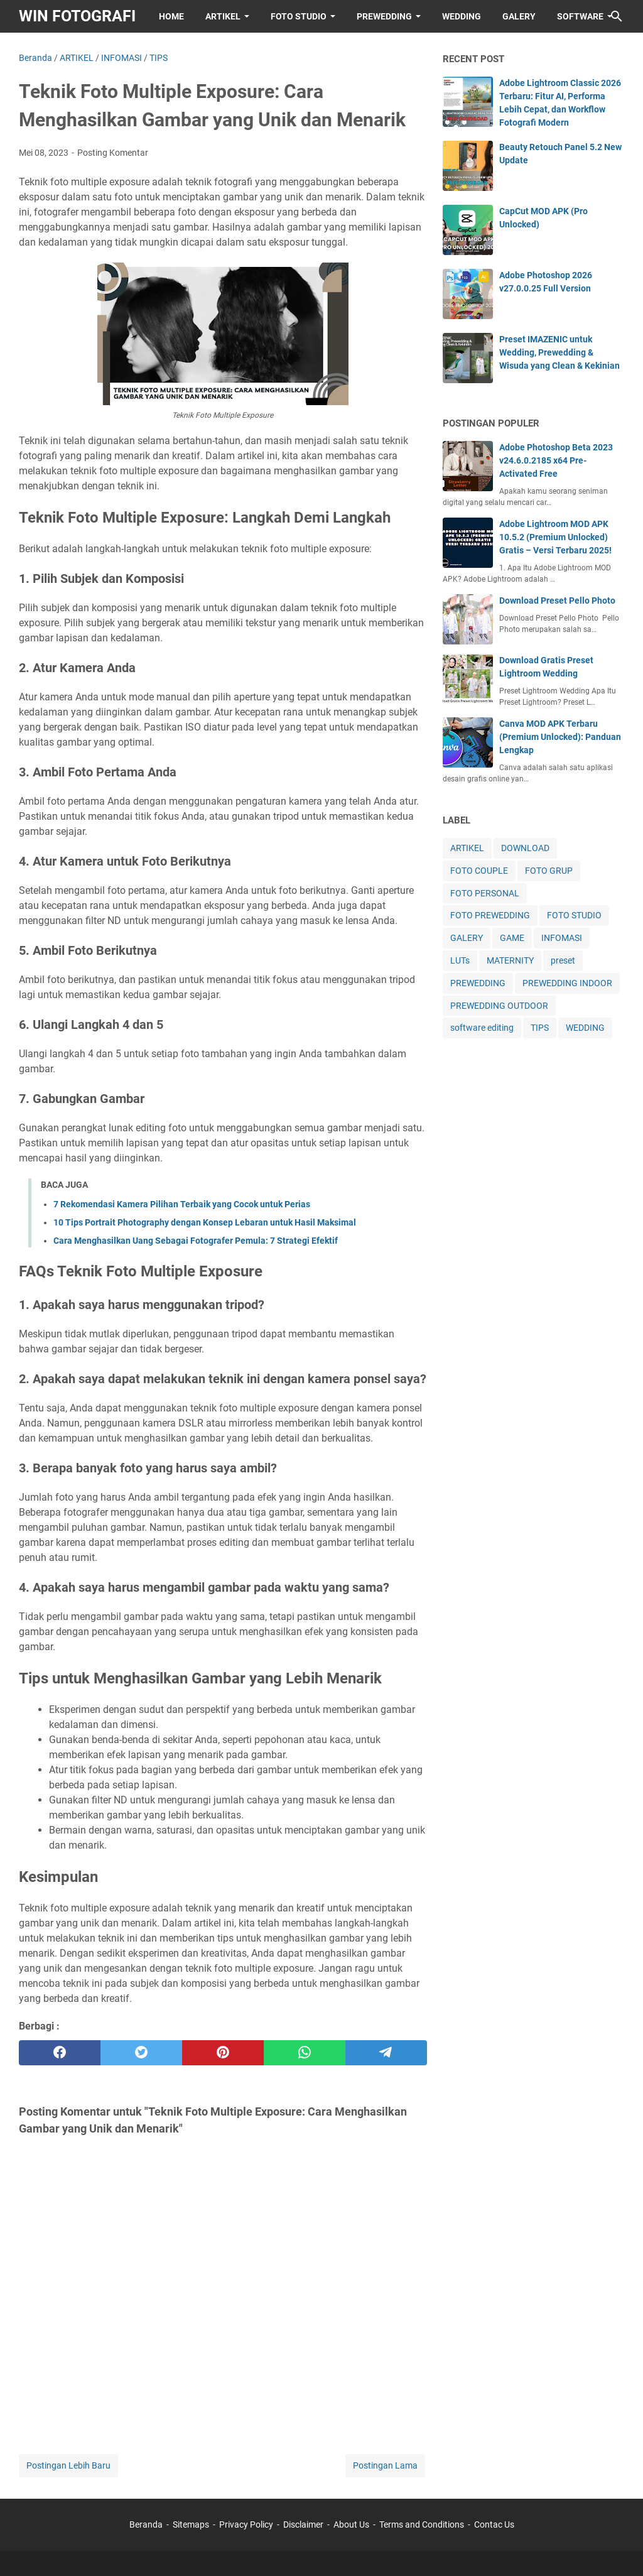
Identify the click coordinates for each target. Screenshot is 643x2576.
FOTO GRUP (549, 871)
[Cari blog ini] (616, 16)
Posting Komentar (112, 153)
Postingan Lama (385, 2465)
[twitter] (141, 2052)
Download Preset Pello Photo (557, 600)
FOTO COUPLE (479, 871)
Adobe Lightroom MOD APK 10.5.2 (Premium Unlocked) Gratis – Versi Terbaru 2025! (555, 537)
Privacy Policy (246, 2524)
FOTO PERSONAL (484, 893)
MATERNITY (510, 960)
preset (563, 960)
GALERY (519, 16)
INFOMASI (561, 938)
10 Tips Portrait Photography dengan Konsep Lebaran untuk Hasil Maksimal (204, 1222)
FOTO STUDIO (299, 16)
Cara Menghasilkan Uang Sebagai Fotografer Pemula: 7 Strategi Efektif (195, 1241)
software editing (482, 1028)
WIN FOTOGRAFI (77, 16)
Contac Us (494, 2524)
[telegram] (386, 2052)
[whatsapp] (304, 2052)
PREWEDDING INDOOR (567, 983)
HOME (171, 16)
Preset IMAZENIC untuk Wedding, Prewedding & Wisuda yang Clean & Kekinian (559, 352)
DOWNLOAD (525, 848)
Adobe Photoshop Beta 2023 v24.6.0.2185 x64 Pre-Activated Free (556, 460)
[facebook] (59, 2052)
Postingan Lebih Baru (68, 2465)
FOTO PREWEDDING (490, 915)
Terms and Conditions (421, 2524)
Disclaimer (303, 2524)
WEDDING (461, 16)
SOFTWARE (580, 16)
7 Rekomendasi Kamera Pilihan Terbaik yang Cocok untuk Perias (181, 1204)
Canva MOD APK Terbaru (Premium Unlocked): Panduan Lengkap (560, 737)
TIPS (540, 1028)
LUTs (460, 960)
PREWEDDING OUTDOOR (499, 1006)
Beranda (146, 2524)
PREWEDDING (384, 16)
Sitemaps (191, 2524)
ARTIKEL (222, 16)
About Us (351, 2524)
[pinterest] (223, 2052)
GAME (512, 938)
